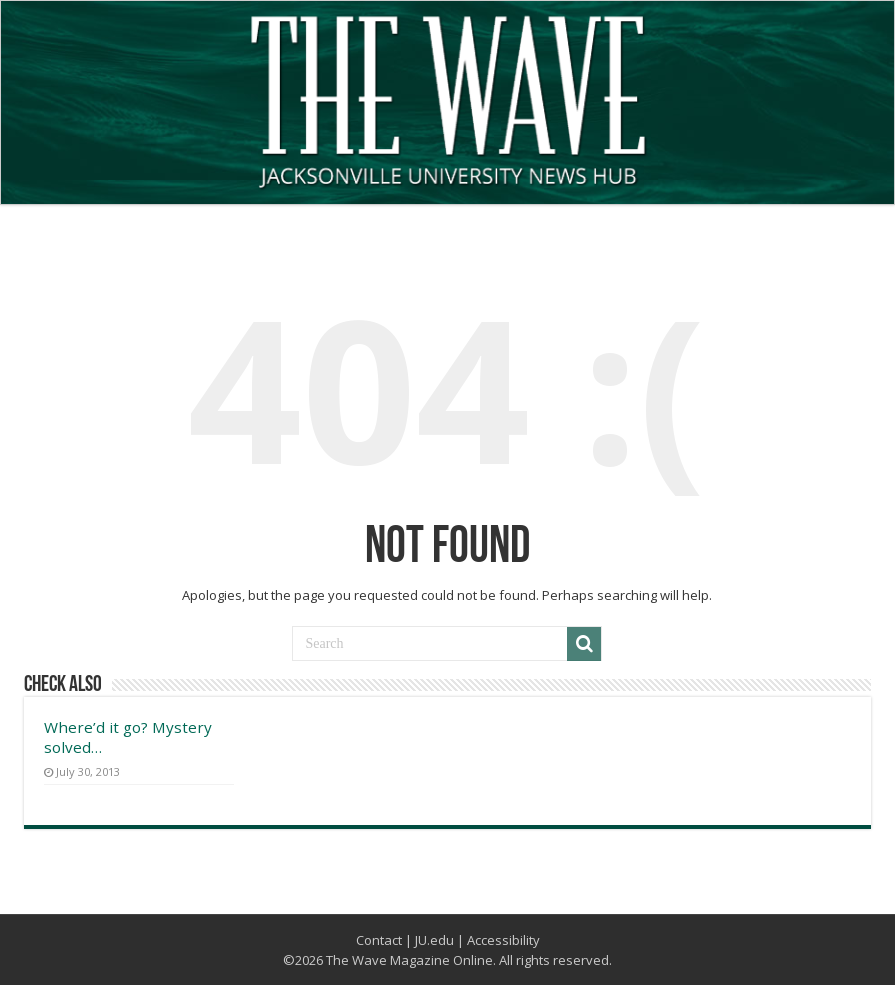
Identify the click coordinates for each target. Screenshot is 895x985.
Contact (379, 940)
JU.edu (434, 940)
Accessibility (503, 940)
